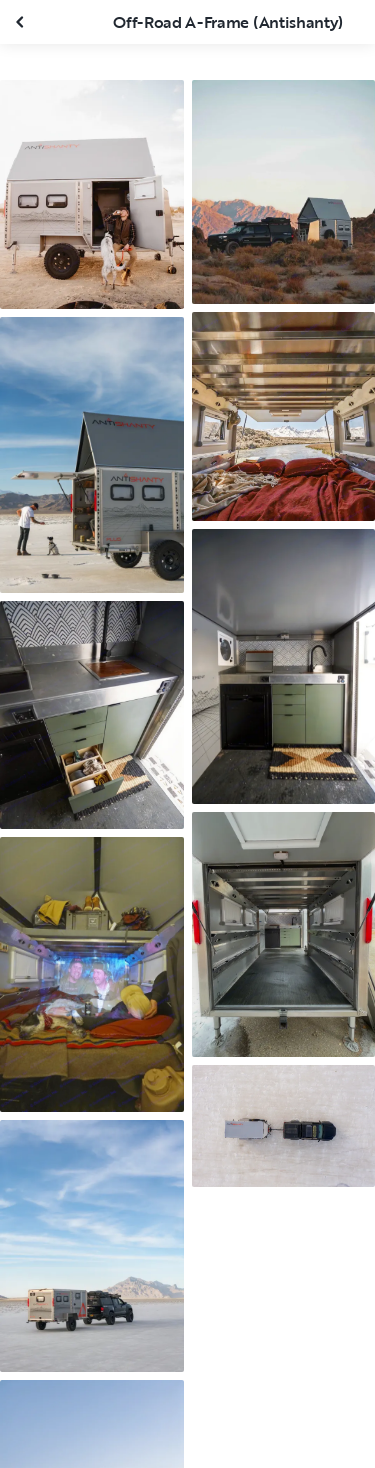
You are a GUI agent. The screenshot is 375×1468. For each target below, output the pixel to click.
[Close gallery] (22, 22)
